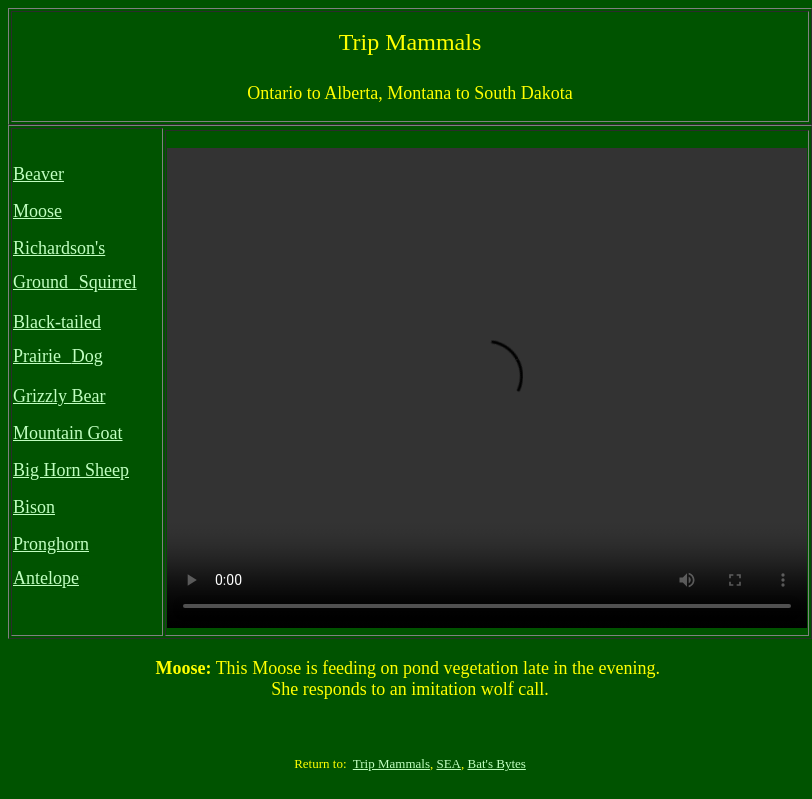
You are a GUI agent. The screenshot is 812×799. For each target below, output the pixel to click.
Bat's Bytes (497, 763)
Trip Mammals (391, 763)
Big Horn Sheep (71, 470)
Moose (37, 211)
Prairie (37, 356)
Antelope (46, 578)
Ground (40, 282)
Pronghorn (51, 544)
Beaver (38, 174)
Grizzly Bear (59, 396)
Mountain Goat (68, 433)
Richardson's (59, 248)
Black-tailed (57, 322)
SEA (448, 763)
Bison (34, 507)
